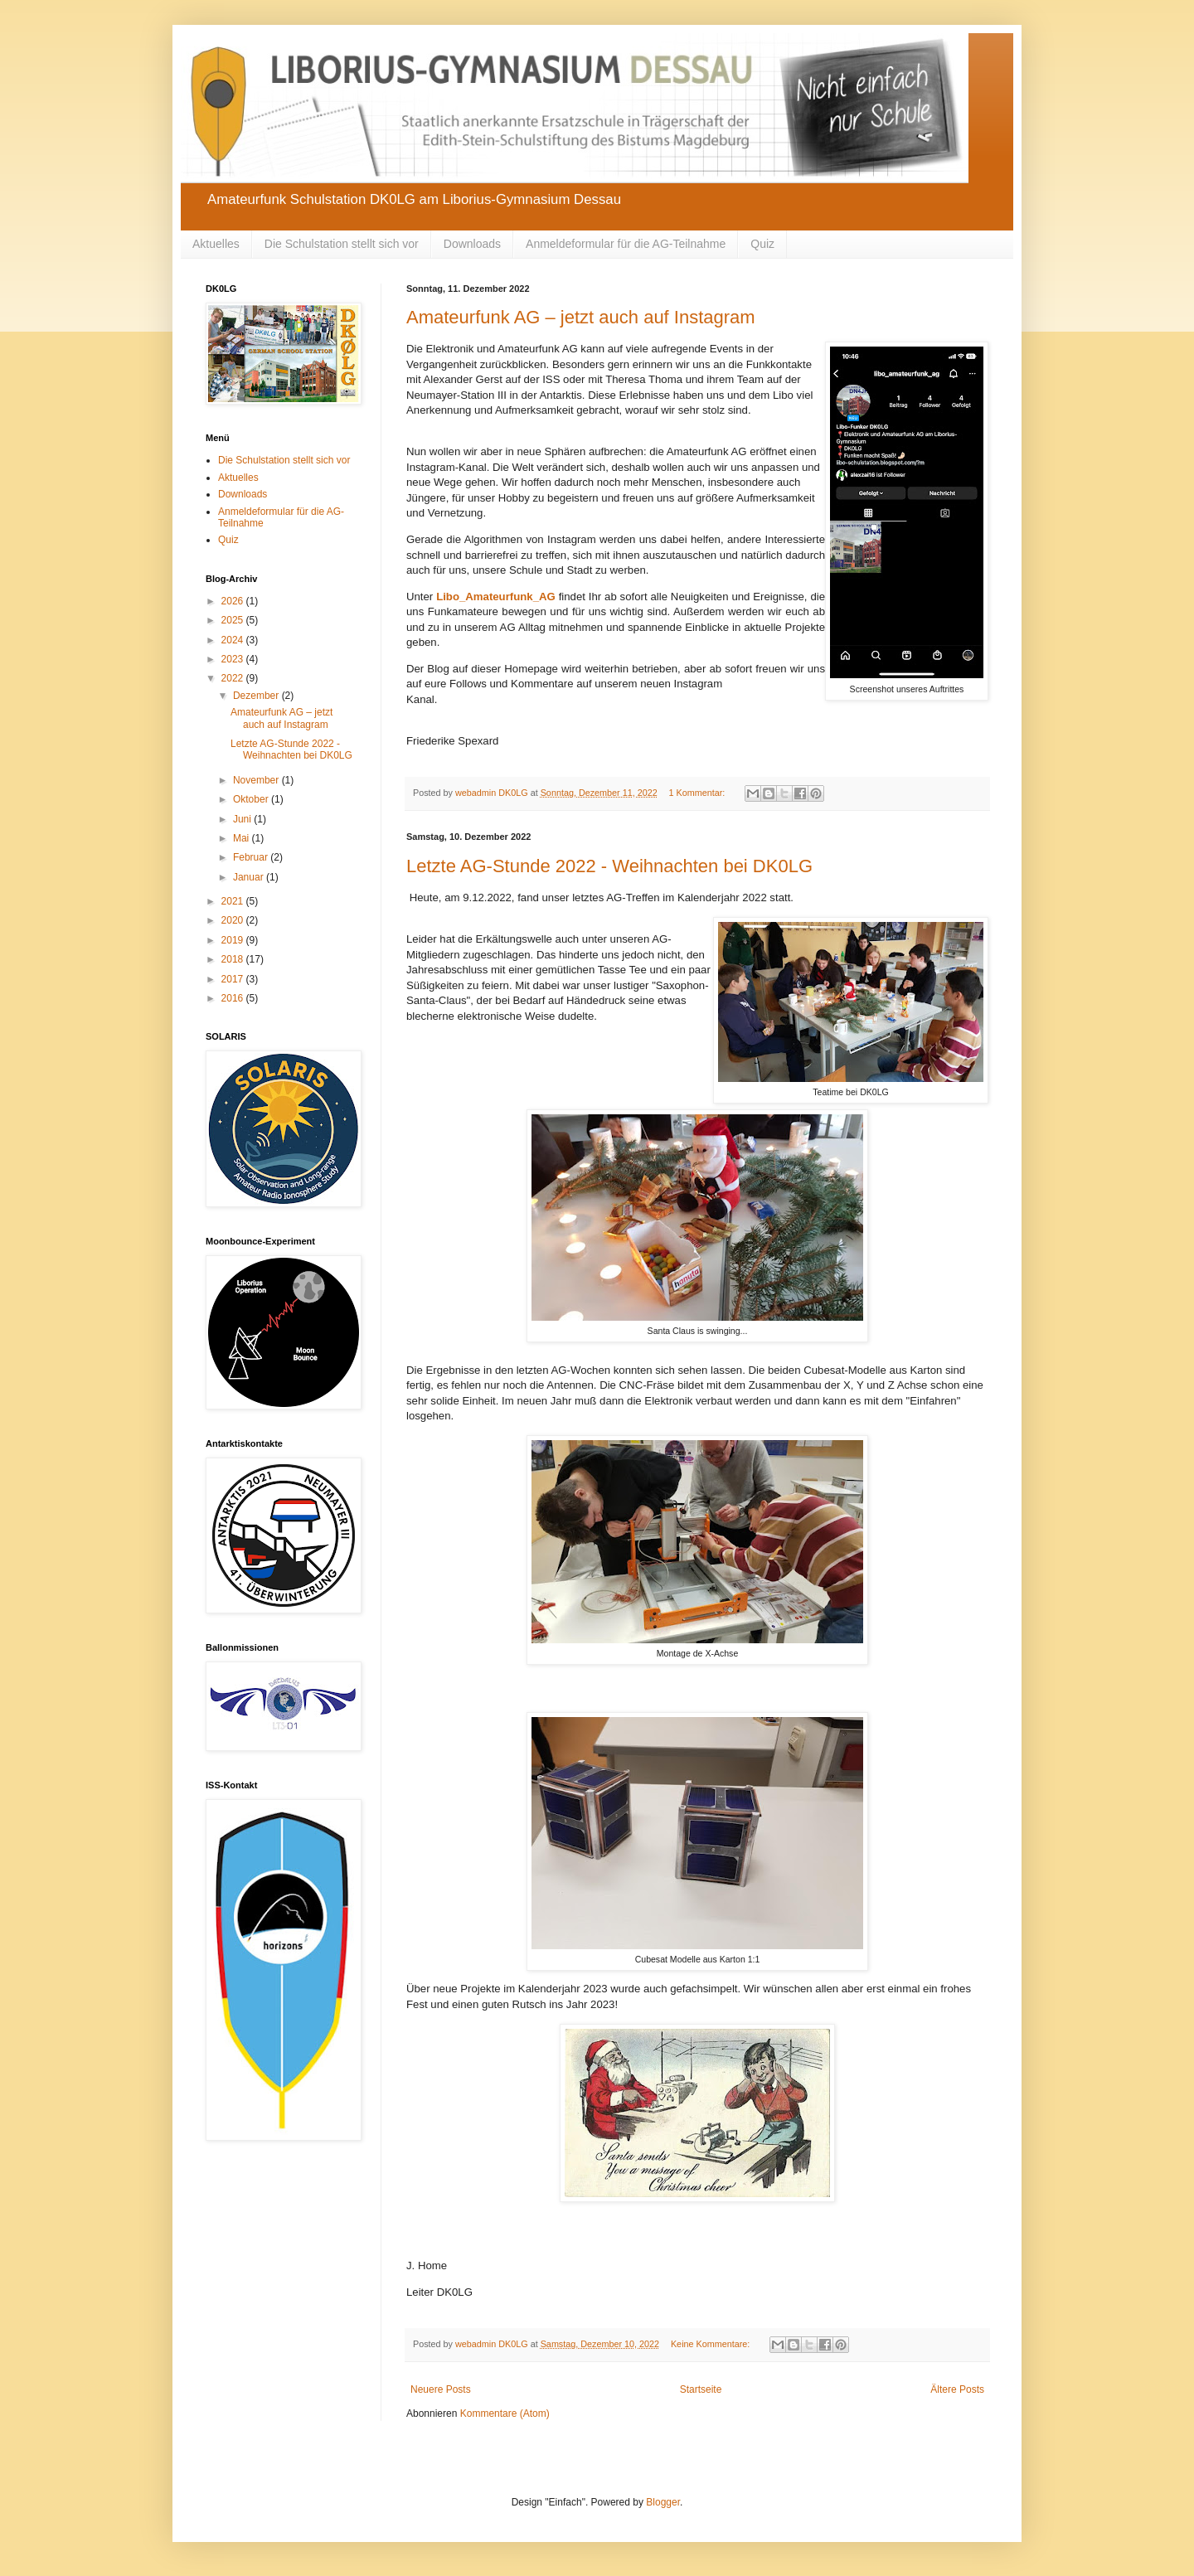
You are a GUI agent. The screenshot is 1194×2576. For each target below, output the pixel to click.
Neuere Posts (440, 2389)
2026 (233, 601)
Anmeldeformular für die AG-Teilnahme (626, 243)
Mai (242, 838)
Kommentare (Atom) (505, 2413)
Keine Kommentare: (711, 2344)
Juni (243, 819)
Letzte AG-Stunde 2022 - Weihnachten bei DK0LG (609, 866)
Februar (251, 857)
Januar (249, 877)
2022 (233, 678)
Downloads (472, 243)
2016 (233, 998)
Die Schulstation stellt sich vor (342, 243)
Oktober (252, 799)
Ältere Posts (957, 2389)
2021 (233, 901)
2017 (233, 979)
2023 (233, 659)
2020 (233, 920)
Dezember (257, 695)
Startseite (701, 2389)
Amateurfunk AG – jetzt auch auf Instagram (580, 317)
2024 (233, 640)
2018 (233, 959)
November (257, 780)
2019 (233, 940)
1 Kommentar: (698, 793)
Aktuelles (216, 243)
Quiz (762, 243)
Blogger (663, 2502)
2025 (233, 620)
